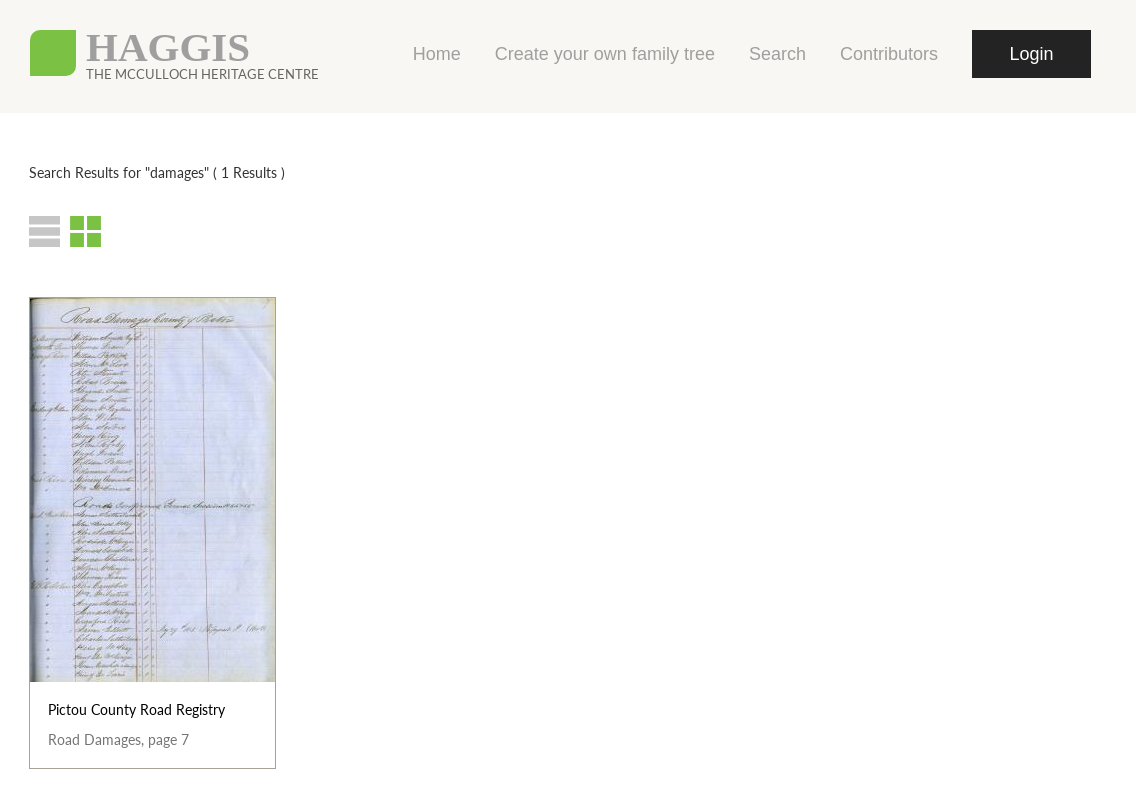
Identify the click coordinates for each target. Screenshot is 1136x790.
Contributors (889, 54)
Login (1031, 54)
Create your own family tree (605, 54)
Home (437, 54)
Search (777, 54)
